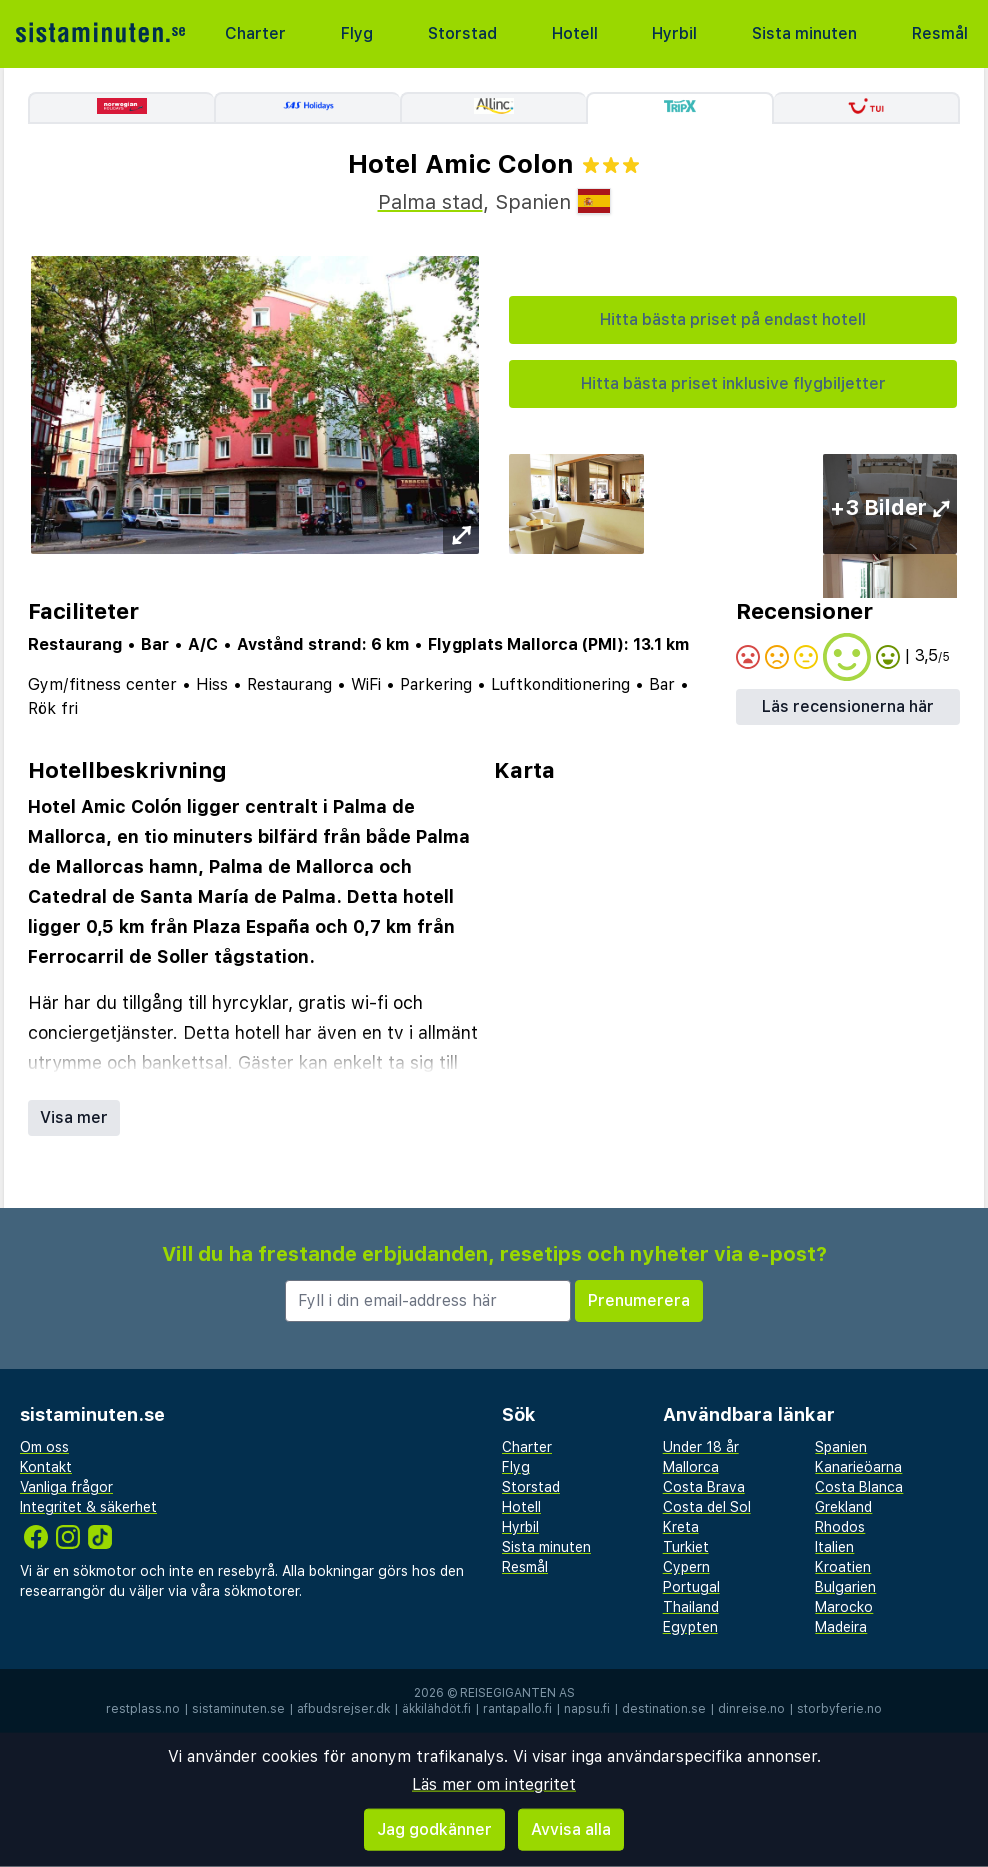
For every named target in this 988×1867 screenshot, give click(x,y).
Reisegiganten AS (517, 1693)
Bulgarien (845, 1587)
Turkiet (686, 1547)
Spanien (841, 1447)
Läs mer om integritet (494, 1784)
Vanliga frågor (66, 1487)
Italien (834, 1547)
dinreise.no (751, 1709)
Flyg (357, 33)
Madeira (841, 1627)
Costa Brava (704, 1487)
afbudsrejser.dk (343, 1709)
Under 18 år (701, 1447)
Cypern (686, 1567)
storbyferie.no (839, 1709)
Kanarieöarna (858, 1467)
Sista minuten (804, 33)
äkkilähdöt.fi (436, 1709)
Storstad (462, 33)
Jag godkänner (434, 1829)
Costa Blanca (859, 1487)
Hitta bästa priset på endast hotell (733, 319)
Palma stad (430, 202)
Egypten (690, 1627)
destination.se (664, 1709)
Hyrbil (674, 33)
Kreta (681, 1527)
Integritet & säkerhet (88, 1507)
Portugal (691, 1587)
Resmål (940, 33)
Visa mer (74, 1117)
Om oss (44, 1447)
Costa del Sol (707, 1507)
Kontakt (46, 1467)
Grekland (843, 1507)
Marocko (844, 1607)
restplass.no (143, 1709)
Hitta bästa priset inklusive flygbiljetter (733, 383)
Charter (255, 33)
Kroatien (843, 1567)
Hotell (575, 33)
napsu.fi (587, 1709)
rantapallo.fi (517, 1709)
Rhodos (840, 1527)
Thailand (691, 1607)
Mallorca (691, 1467)
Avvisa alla (571, 1829)
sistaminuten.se (238, 1709)
